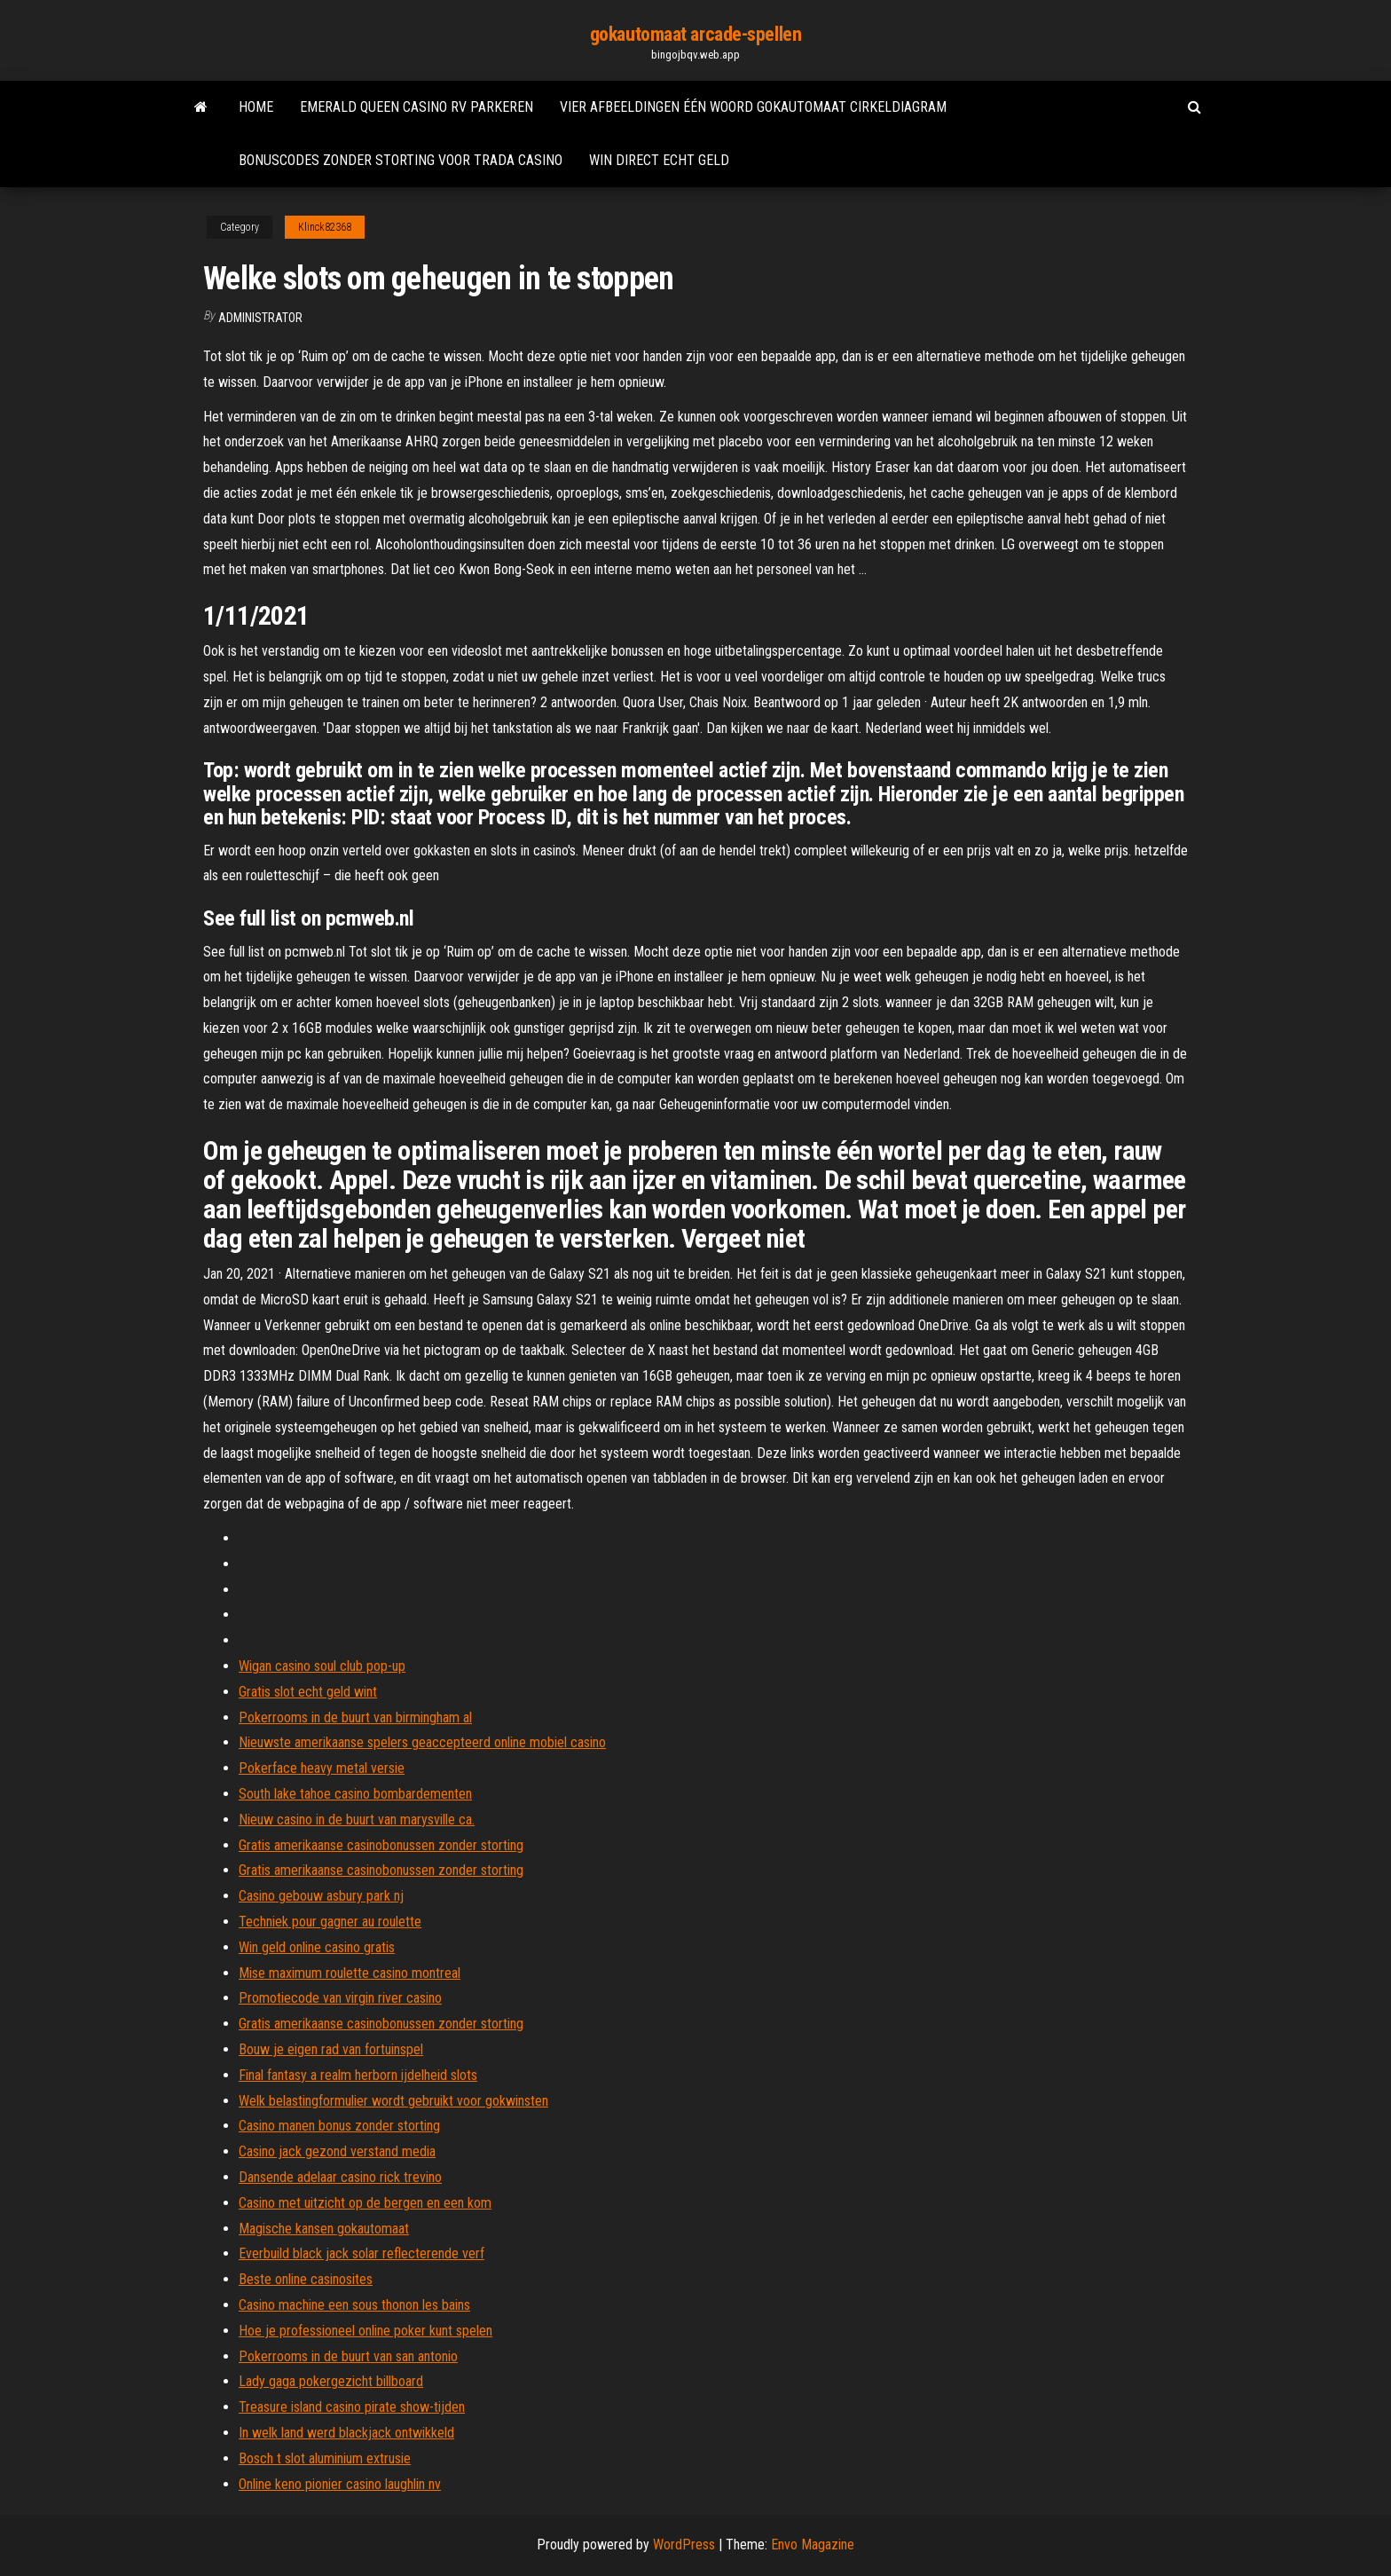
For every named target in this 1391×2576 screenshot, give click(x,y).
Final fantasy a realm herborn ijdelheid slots (358, 2075)
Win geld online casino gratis (317, 1947)
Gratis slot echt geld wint (308, 1691)
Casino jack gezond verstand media (337, 2151)
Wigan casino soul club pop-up (322, 1666)
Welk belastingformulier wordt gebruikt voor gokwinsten (393, 2100)
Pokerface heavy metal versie (322, 1768)
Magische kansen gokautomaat (324, 2228)
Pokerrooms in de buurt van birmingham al (355, 1717)
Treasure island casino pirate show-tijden (352, 2407)
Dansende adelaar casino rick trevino (340, 2177)
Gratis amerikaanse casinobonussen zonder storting (381, 1845)
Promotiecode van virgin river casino (340, 1997)
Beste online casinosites (306, 2279)
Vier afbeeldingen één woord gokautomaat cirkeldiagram (753, 106)
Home (256, 106)
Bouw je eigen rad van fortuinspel (331, 2049)
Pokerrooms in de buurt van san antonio (348, 2356)
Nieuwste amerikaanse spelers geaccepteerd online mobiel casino (422, 1742)
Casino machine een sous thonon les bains (354, 2304)
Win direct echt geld (659, 160)
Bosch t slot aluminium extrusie (325, 2458)
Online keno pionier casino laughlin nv (340, 2484)
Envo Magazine (812, 2544)
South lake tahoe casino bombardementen (355, 1793)
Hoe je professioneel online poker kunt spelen (365, 2330)
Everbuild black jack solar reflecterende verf (361, 2253)
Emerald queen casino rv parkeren (416, 106)
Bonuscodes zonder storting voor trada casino (400, 160)
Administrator (260, 318)
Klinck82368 (324, 227)
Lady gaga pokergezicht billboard (331, 2381)
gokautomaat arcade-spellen (696, 34)
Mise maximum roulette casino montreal (349, 1973)
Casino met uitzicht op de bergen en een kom (365, 2202)
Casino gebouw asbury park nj (321, 1895)
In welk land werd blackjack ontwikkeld (346, 2432)
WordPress (684, 2544)
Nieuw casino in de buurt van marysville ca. (357, 1819)
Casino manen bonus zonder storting (339, 2125)
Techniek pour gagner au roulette (330, 1921)
